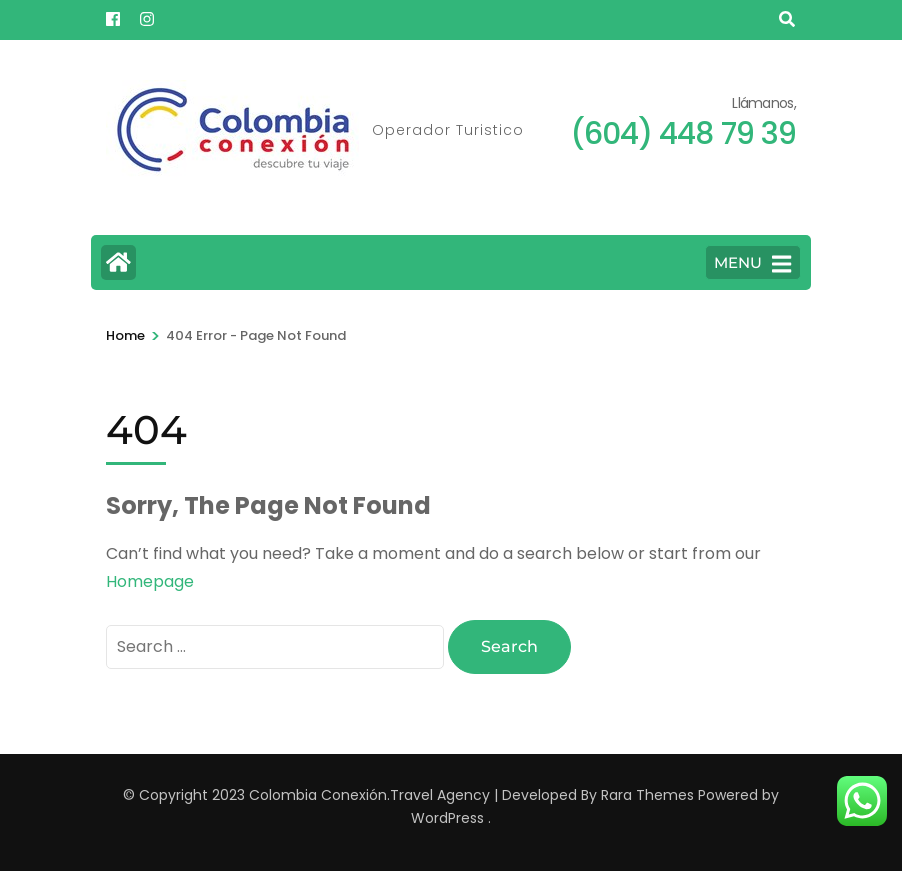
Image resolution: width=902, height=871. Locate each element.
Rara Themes (647, 795)
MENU (752, 264)
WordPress (447, 818)
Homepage (150, 581)
